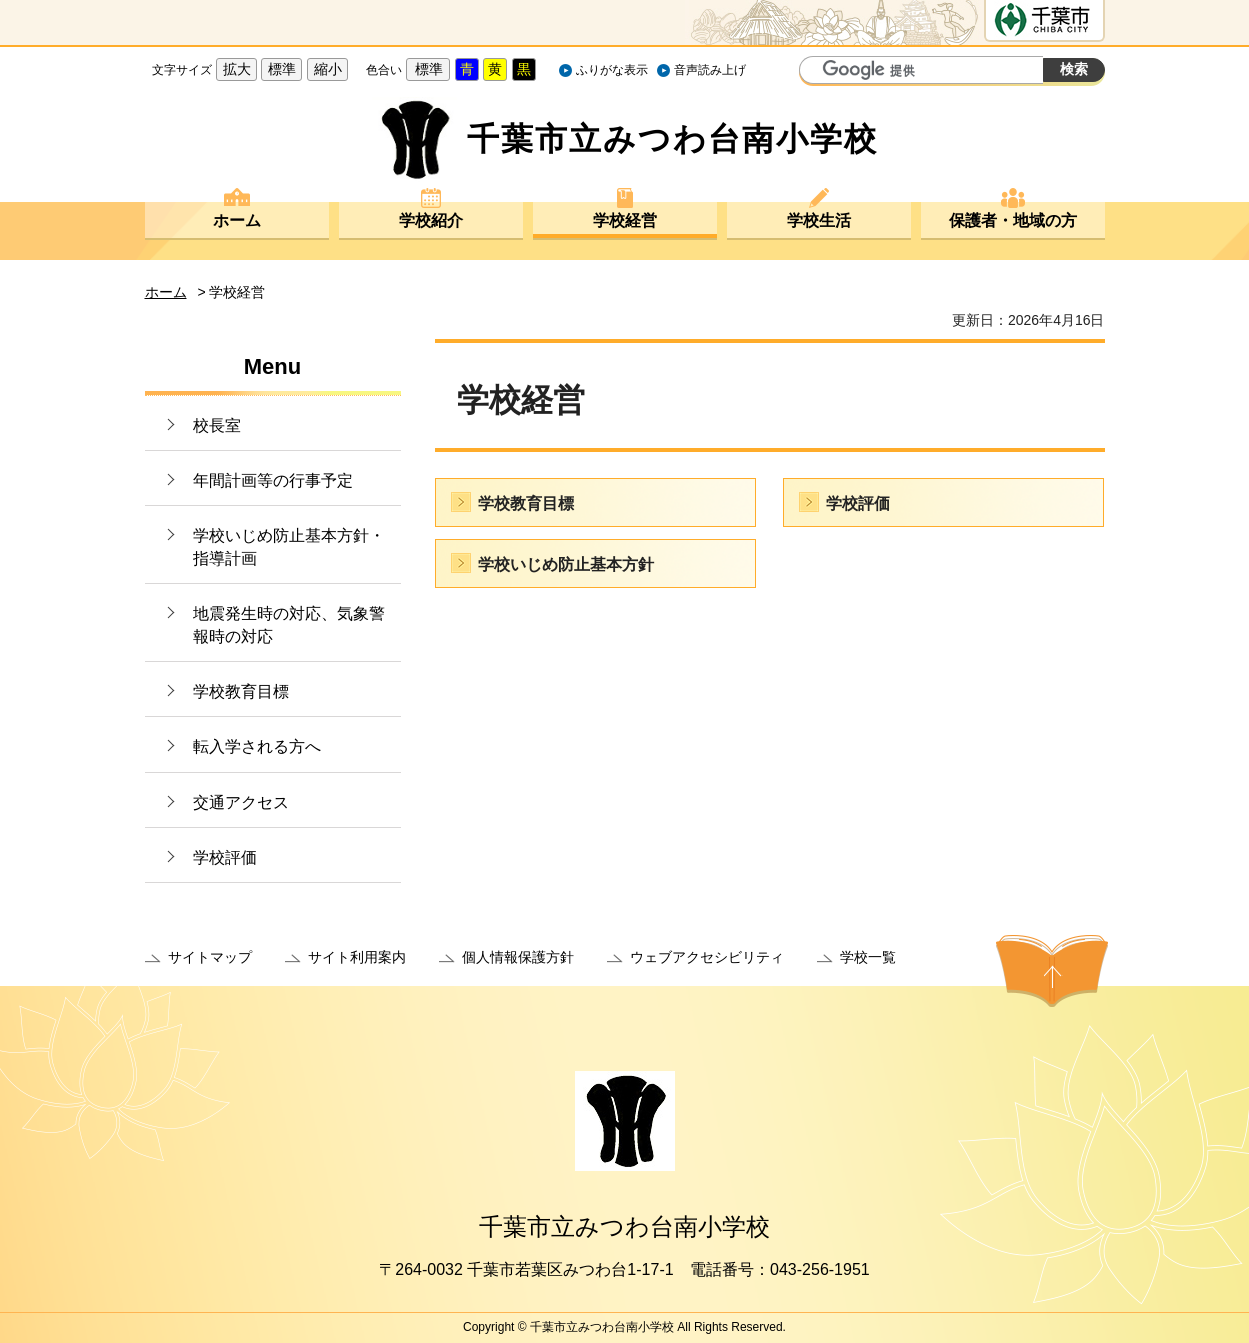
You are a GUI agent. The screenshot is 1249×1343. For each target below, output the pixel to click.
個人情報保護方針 (518, 957)
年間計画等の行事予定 (273, 480)
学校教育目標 (241, 691)
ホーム (237, 220)
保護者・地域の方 (1013, 220)
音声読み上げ (710, 70)
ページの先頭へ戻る (1052, 971)
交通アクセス (241, 802)
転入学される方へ (257, 746)
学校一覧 (868, 957)
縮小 (328, 69)
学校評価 (225, 857)
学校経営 (625, 220)
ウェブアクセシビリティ (707, 957)
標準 (282, 69)
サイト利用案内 (357, 957)
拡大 (237, 69)
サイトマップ (210, 957)
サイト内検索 (817, 72)
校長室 (217, 425)
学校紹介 (431, 220)
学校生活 (819, 220)
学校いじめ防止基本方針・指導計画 (289, 546)
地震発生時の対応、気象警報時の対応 (289, 624)
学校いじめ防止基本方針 (566, 564)
